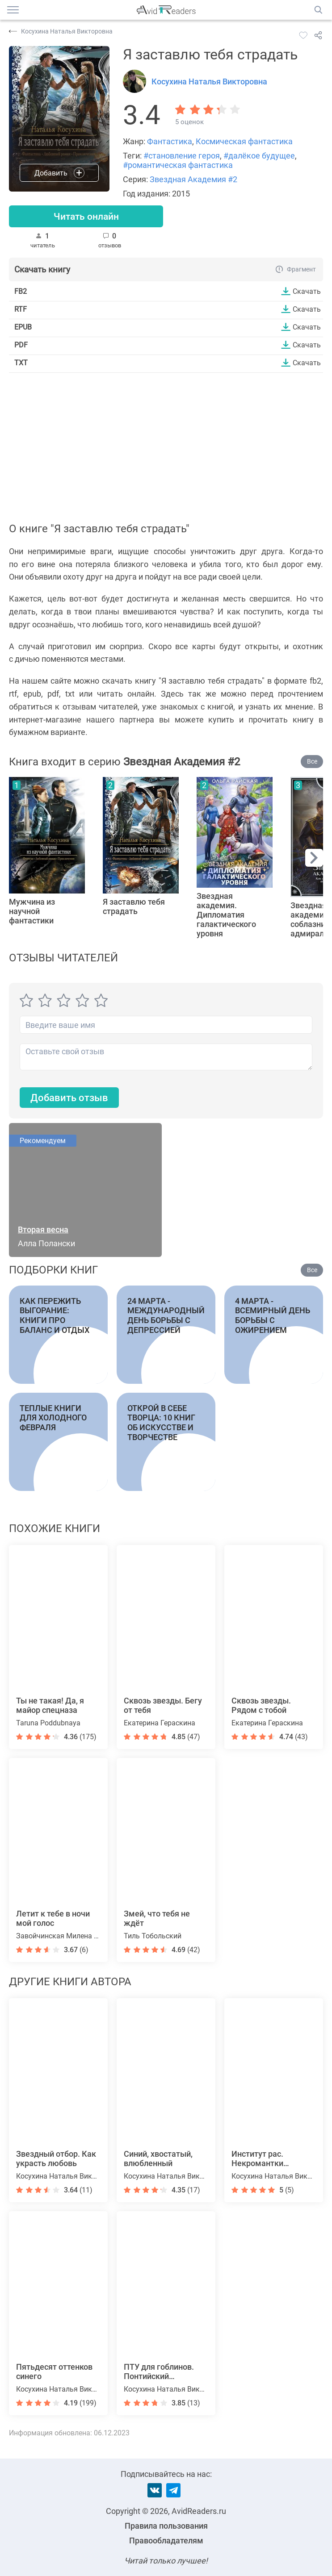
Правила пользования (166, 2525)
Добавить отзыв (69, 1098)
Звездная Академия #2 (193, 179)
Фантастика (169, 141)
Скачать (307, 292)
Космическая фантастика (244, 141)
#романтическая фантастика (178, 165)
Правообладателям (166, 2540)
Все (312, 761)
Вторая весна (43, 1230)
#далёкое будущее (259, 155)
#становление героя (181, 155)
